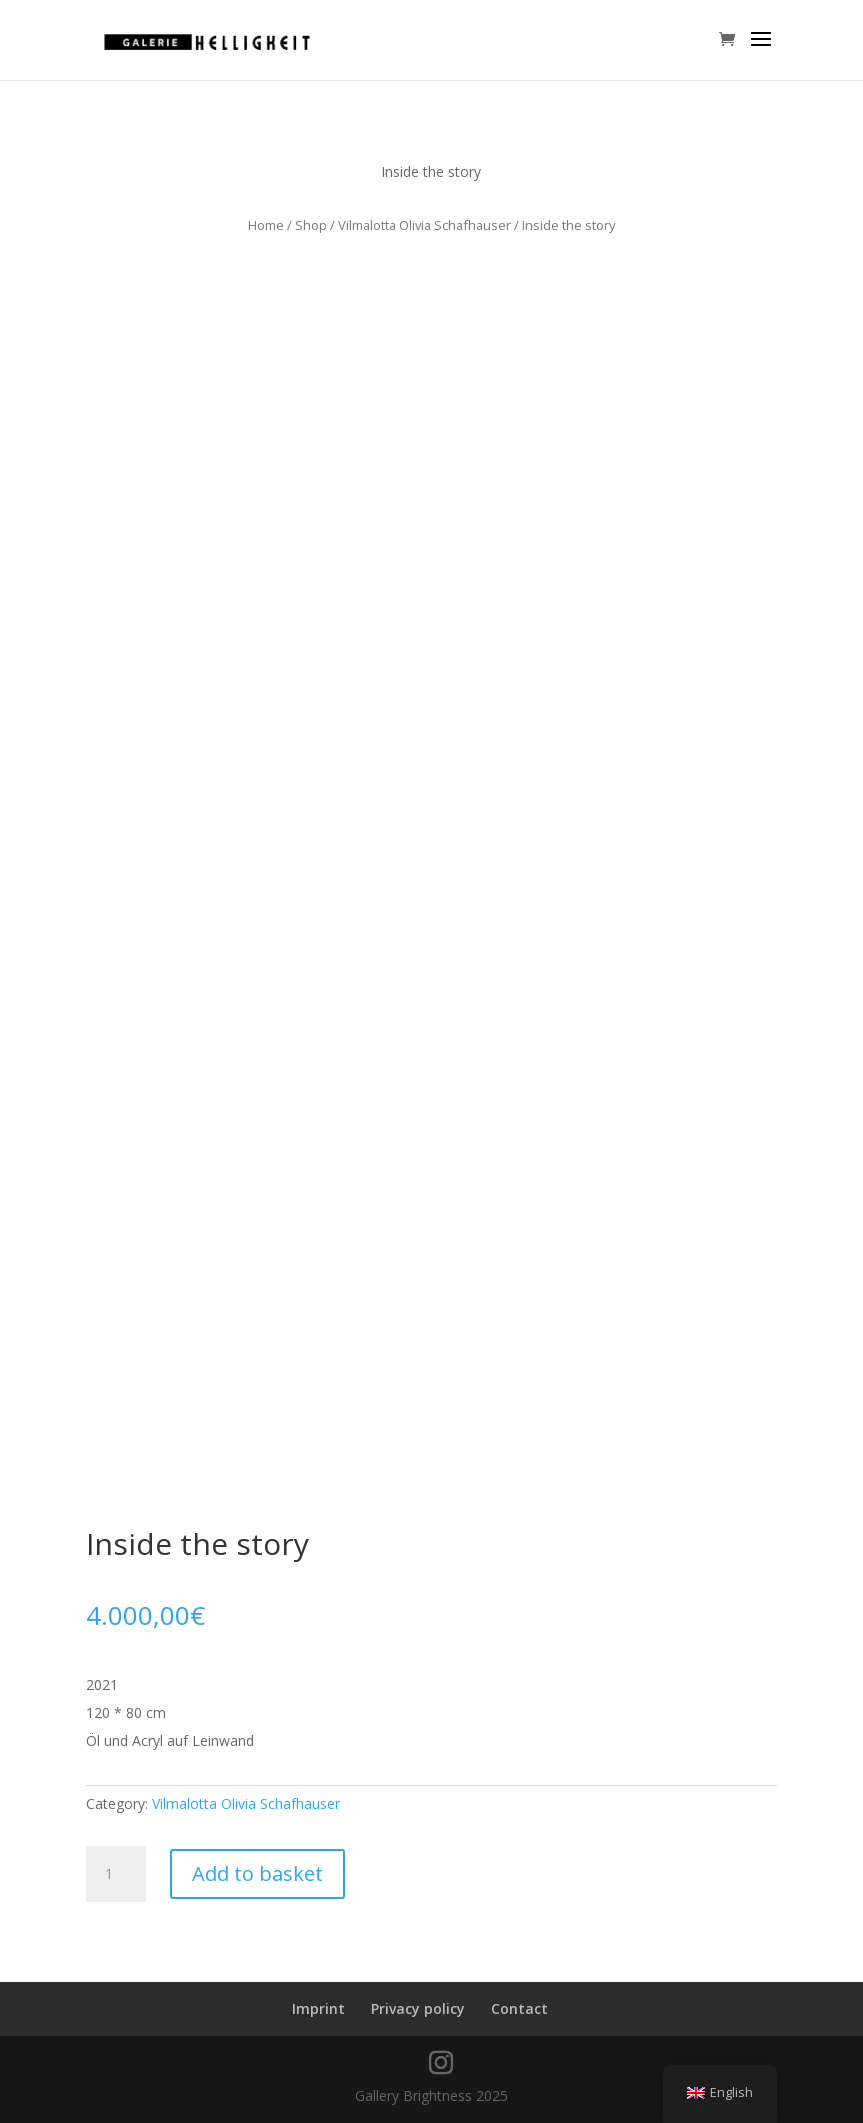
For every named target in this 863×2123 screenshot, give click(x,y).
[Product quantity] (116, 1874)
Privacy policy (418, 2008)
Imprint (318, 2008)
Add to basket (257, 1873)
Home (266, 225)
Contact (519, 2008)
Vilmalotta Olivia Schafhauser (424, 225)
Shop (311, 225)
